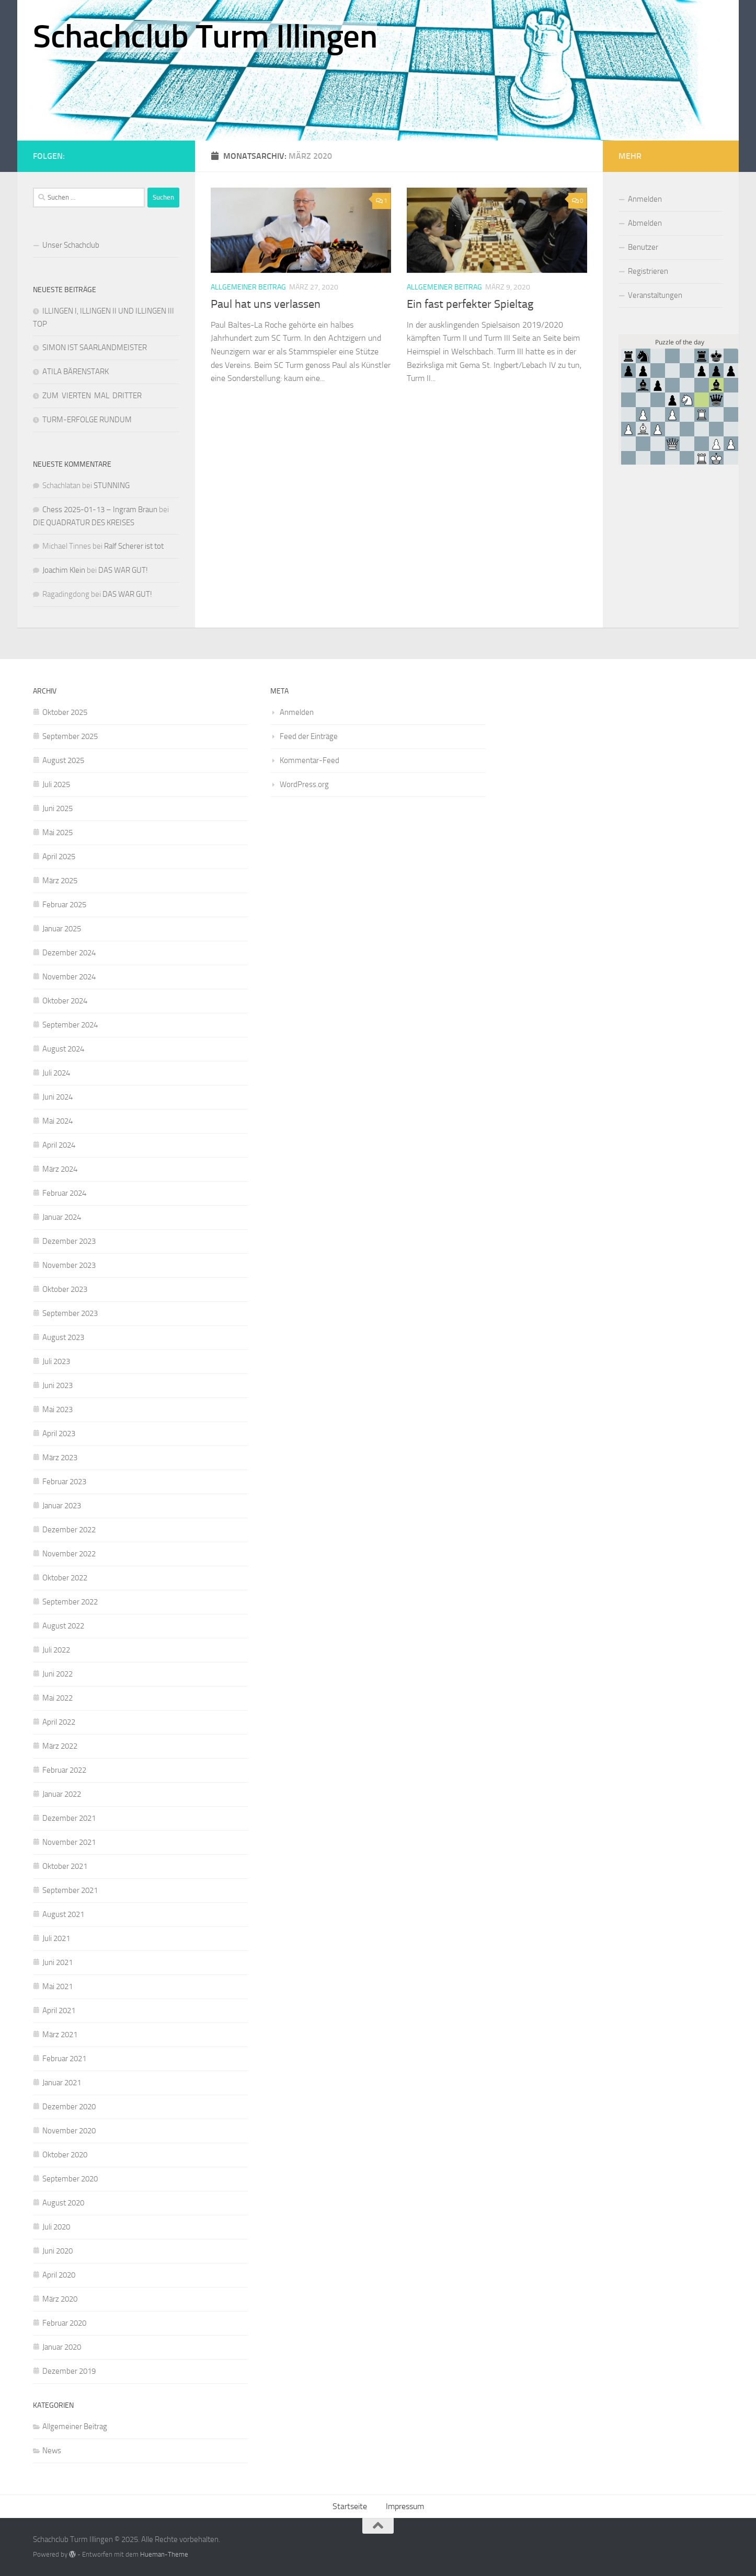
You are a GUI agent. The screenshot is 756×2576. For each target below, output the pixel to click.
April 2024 (58, 1145)
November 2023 (69, 1265)
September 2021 (70, 1890)
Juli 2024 (56, 1073)
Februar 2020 (64, 2323)
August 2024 (63, 1049)
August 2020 (63, 2203)
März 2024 (59, 1169)
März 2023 (59, 1457)
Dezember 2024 (69, 952)
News (51, 2450)
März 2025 (59, 880)
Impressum (405, 2506)
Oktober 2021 (64, 1866)
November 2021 (69, 1842)
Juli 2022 (56, 1650)
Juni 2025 (57, 808)
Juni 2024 (57, 1097)
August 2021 (63, 1914)
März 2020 (59, 2299)
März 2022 (59, 1746)
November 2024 (69, 976)
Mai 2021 (57, 1986)
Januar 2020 (61, 2347)
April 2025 (58, 856)
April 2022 (58, 1722)
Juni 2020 (57, 2251)
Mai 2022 (57, 1698)
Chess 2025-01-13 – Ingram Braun (99, 509)
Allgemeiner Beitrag (248, 287)
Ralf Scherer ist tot (134, 546)
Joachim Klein (63, 570)
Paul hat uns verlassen (265, 304)
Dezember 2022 (69, 1529)
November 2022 (69, 1553)
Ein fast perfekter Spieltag (470, 304)
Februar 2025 (64, 904)
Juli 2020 (56, 2227)
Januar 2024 (61, 1217)
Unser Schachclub (70, 245)
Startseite (350, 2506)
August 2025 (63, 760)
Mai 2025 (57, 832)
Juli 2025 (56, 784)
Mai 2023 (57, 1409)
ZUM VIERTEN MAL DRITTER (92, 395)
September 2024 (70, 1025)
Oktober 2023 (64, 1289)
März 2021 (59, 2034)
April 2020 (58, 2275)
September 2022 (70, 1602)
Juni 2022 (57, 1674)
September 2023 (70, 1313)
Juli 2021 (56, 1938)
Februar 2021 (64, 2058)
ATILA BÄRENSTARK (75, 371)
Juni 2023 (57, 1385)
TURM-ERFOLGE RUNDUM (87, 419)
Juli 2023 (56, 1361)
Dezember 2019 (69, 2371)
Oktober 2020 (64, 2154)
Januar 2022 (61, 1794)
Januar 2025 (61, 928)
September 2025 (70, 736)
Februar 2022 (64, 1770)
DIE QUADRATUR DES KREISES (83, 522)
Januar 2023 (61, 1505)
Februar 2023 (64, 1481)
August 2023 (63, 1337)
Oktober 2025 (64, 712)
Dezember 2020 (69, 2106)
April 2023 (58, 1433)
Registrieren (648, 271)
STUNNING (112, 485)
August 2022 (63, 1626)
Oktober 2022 (64, 1577)
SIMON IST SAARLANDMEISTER (94, 347)
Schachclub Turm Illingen (205, 36)
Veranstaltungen (655, 295)
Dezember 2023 (69, 1241)
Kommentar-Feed (309, 760)
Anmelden (645, 199)
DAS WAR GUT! (123, 570)
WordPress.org (304, 784)
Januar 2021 (61, 2082)
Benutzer (643, 247)
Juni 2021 (57, 1962)
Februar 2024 (64, 1193)
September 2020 (70, 2179)
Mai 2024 (57, 1121)
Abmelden (645, 223)
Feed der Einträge (309, 736)
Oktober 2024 (64, 1001)
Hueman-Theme (164, 2554)
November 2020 (69, 2130)
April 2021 (58, 2010)
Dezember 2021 (69, 1818)
